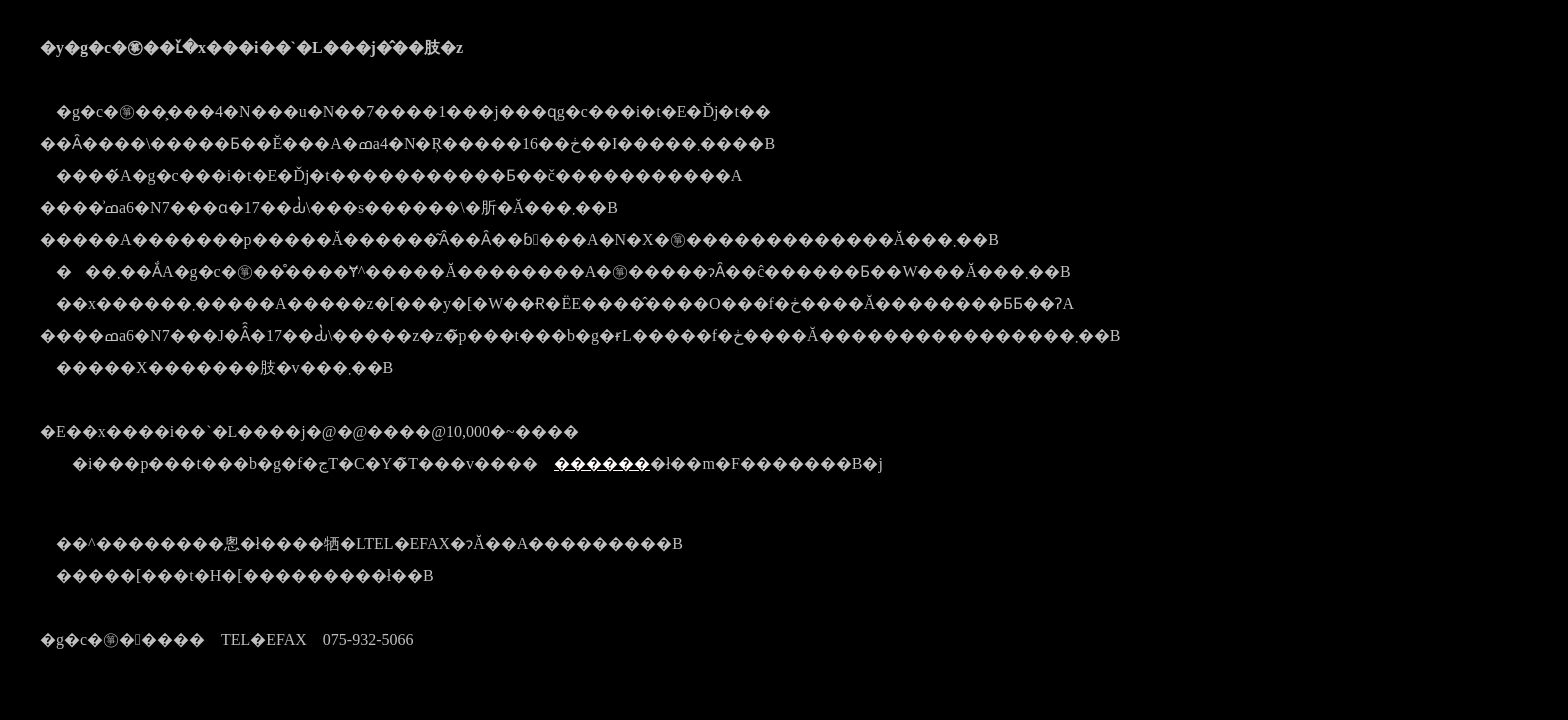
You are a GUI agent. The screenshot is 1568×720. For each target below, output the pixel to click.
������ (602, 463)
